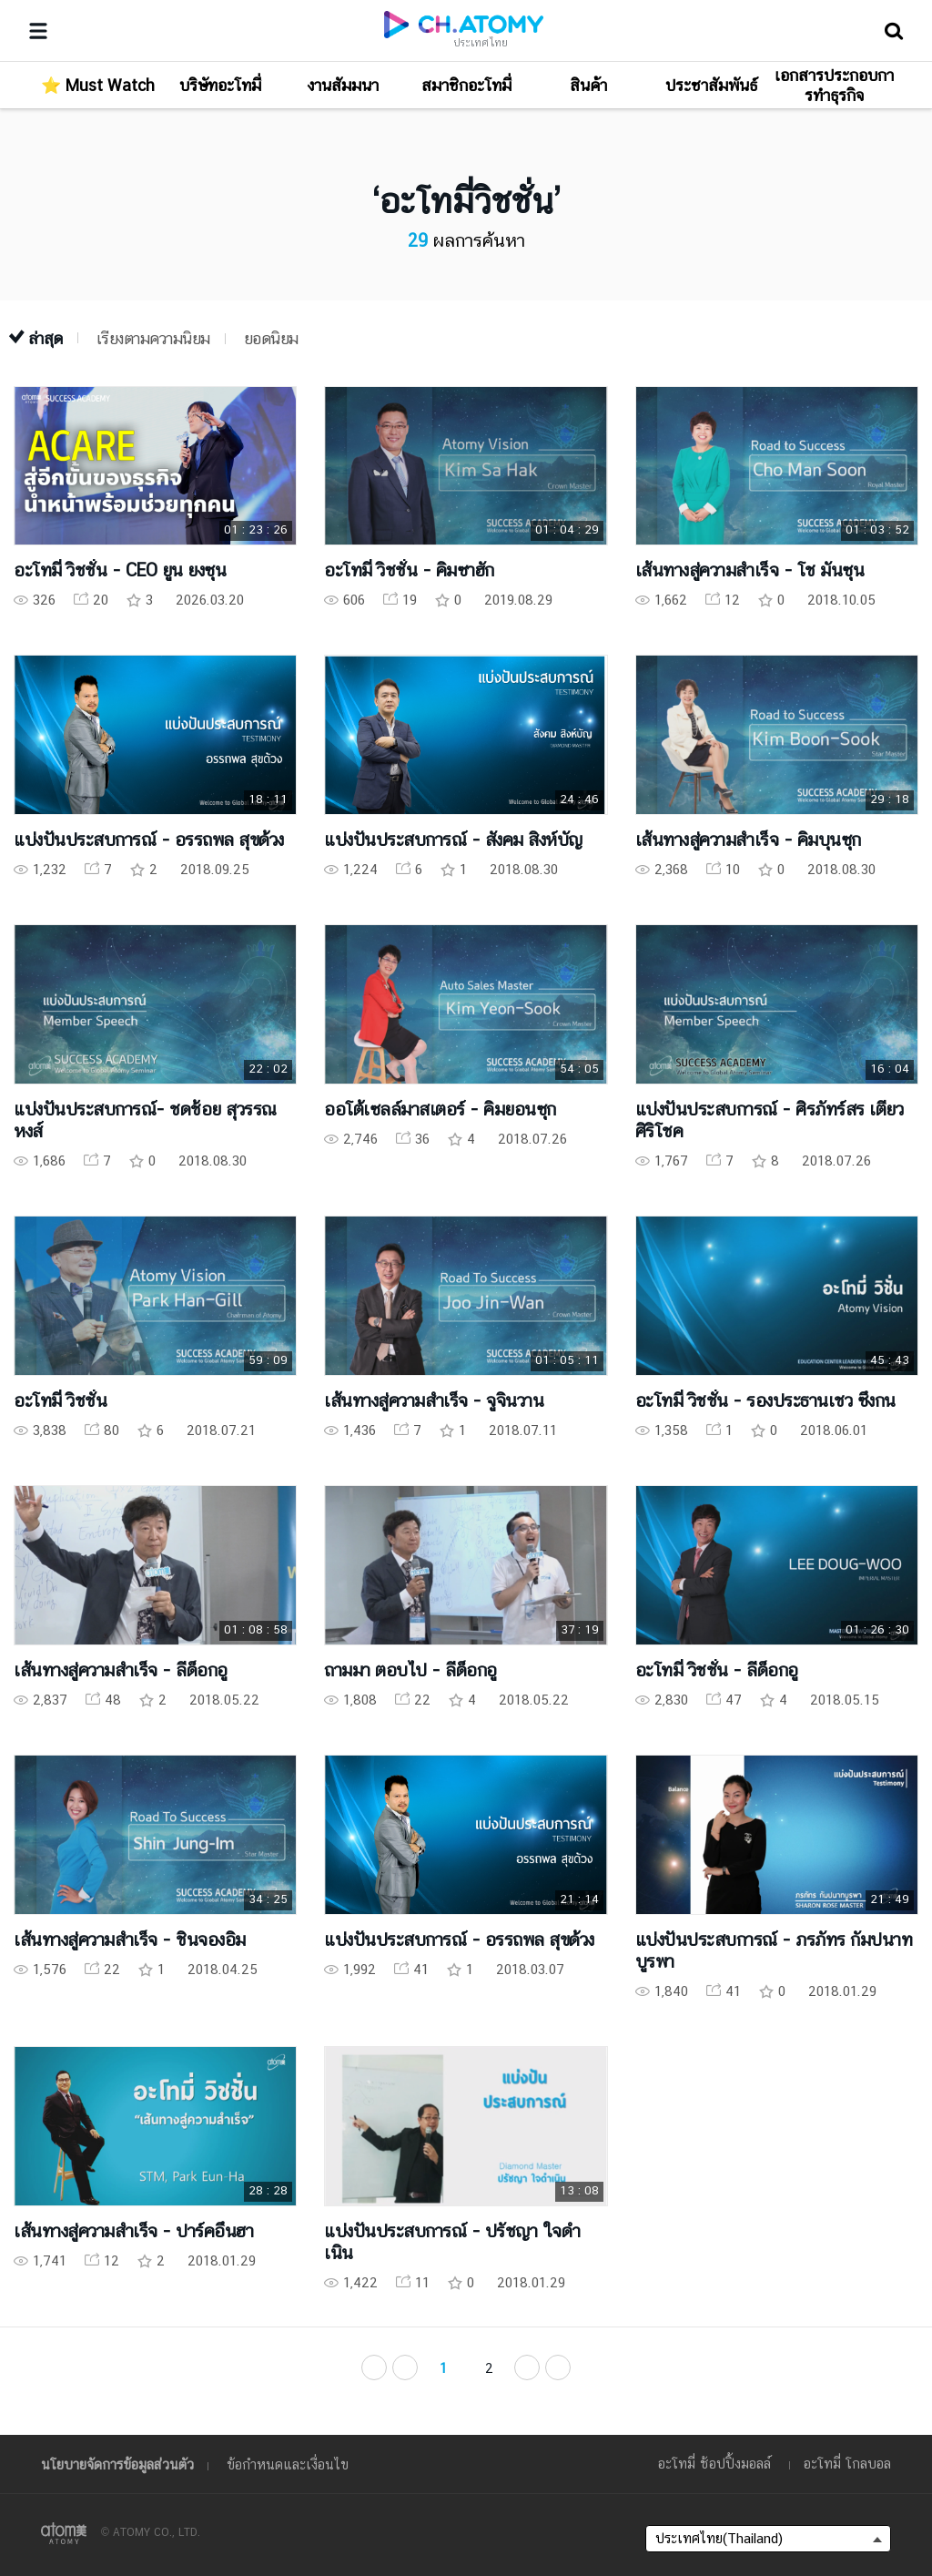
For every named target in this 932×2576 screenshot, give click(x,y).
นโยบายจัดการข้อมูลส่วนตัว (117, 2464)
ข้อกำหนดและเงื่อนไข (288, 2464)
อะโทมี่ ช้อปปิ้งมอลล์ (714, 2463)
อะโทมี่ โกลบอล (847, 2463)
